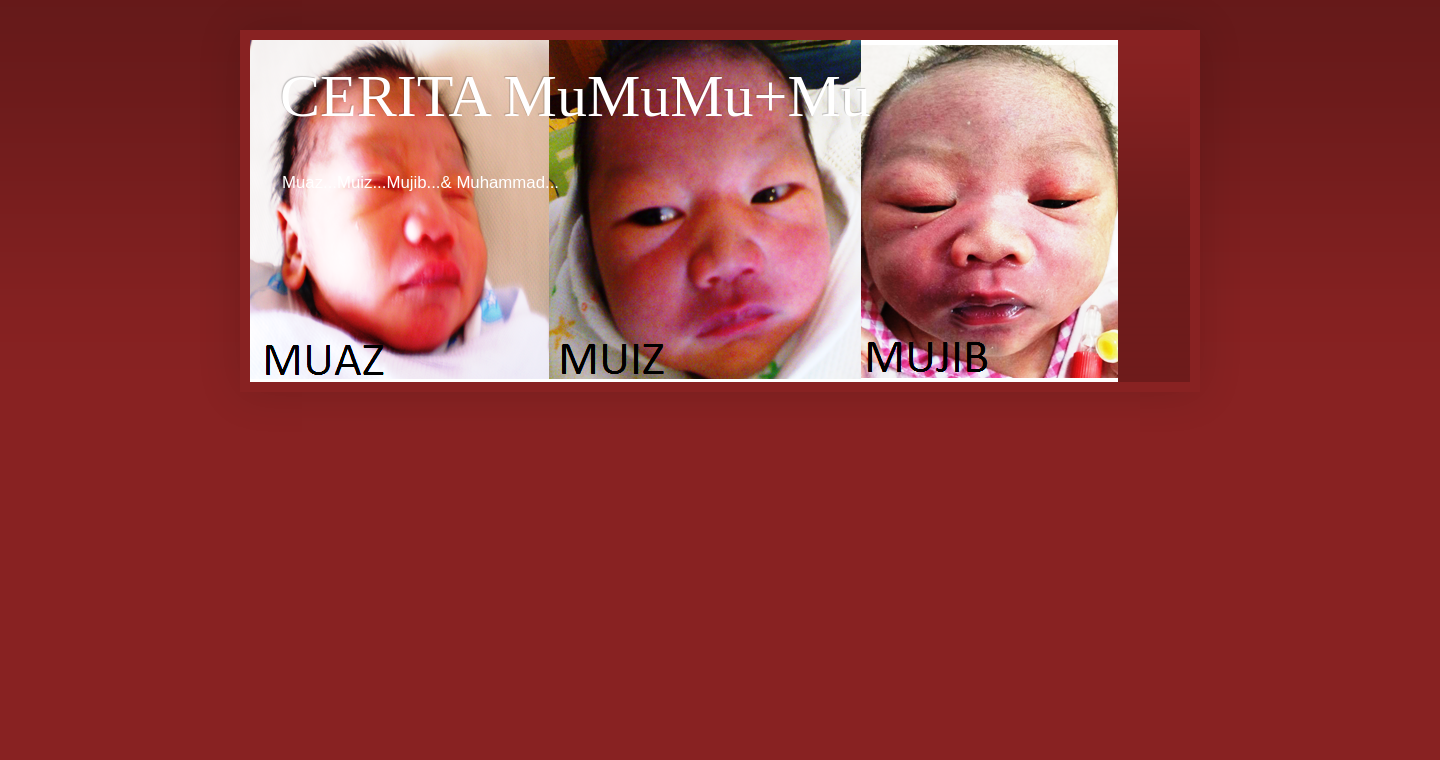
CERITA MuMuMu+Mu (575, 96)
